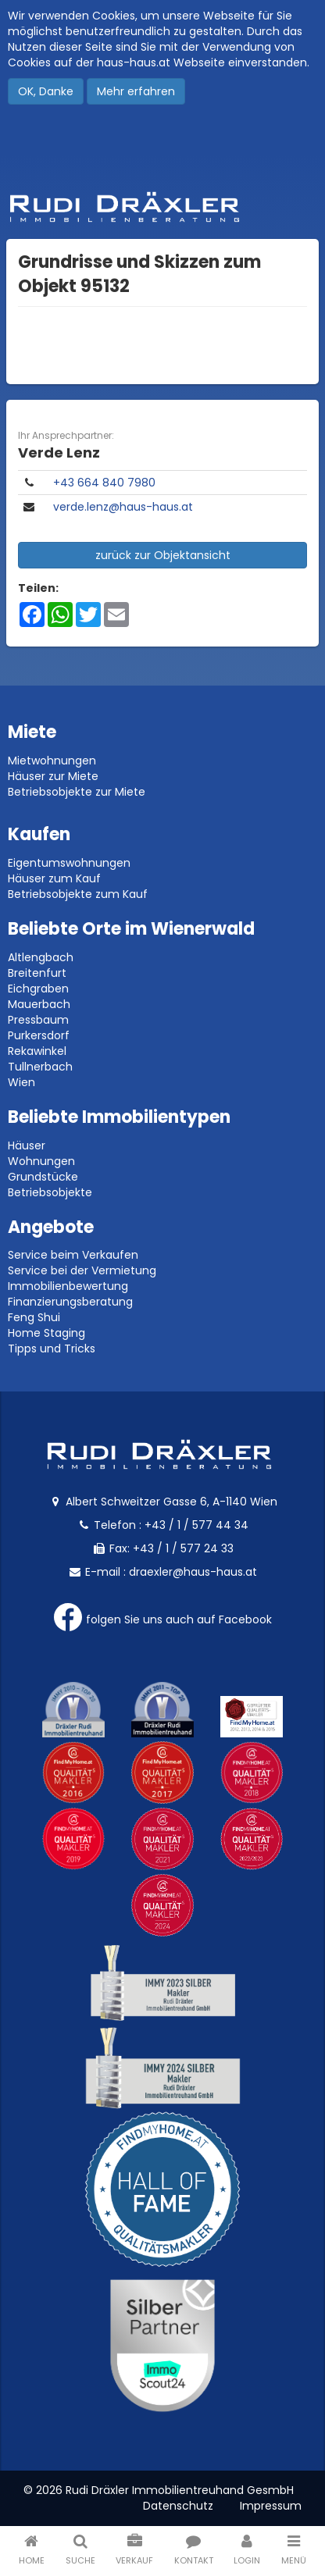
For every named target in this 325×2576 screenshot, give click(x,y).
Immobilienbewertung (68, 1286)
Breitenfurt (37, 973)
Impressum (271, 2506)
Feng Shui (34, 1317)
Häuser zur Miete (53, 776)
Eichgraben (38, 988)
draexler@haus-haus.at (193, 1572)
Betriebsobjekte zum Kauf (78, 894)
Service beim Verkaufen (73, 1255)
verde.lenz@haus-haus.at (123, 507)
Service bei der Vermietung (82, 1270)
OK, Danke (45, 91)
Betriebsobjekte (50, 1192)
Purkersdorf (39, 1035)
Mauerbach (39, 1004)
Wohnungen (41, 1161)
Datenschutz (178, 2506)
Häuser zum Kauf (54, 878)
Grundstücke (43, 1177)
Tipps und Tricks (51, 1348)
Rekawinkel (37, 1051)
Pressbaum (38, 1020)
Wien (21, 1082)
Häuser (26, 1145)
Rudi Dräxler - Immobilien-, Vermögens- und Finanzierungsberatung (162, 207)
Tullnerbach (40, 1066)
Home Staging (46, 1333)
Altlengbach (40, 957)
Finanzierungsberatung (70, 1301)
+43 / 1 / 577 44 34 (196, 1525)
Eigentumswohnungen (69, 863)
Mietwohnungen (52, 760)
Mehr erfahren (136, 91)
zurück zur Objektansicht (162, 555)
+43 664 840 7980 (104, 482)
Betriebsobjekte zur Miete (76, 792)
